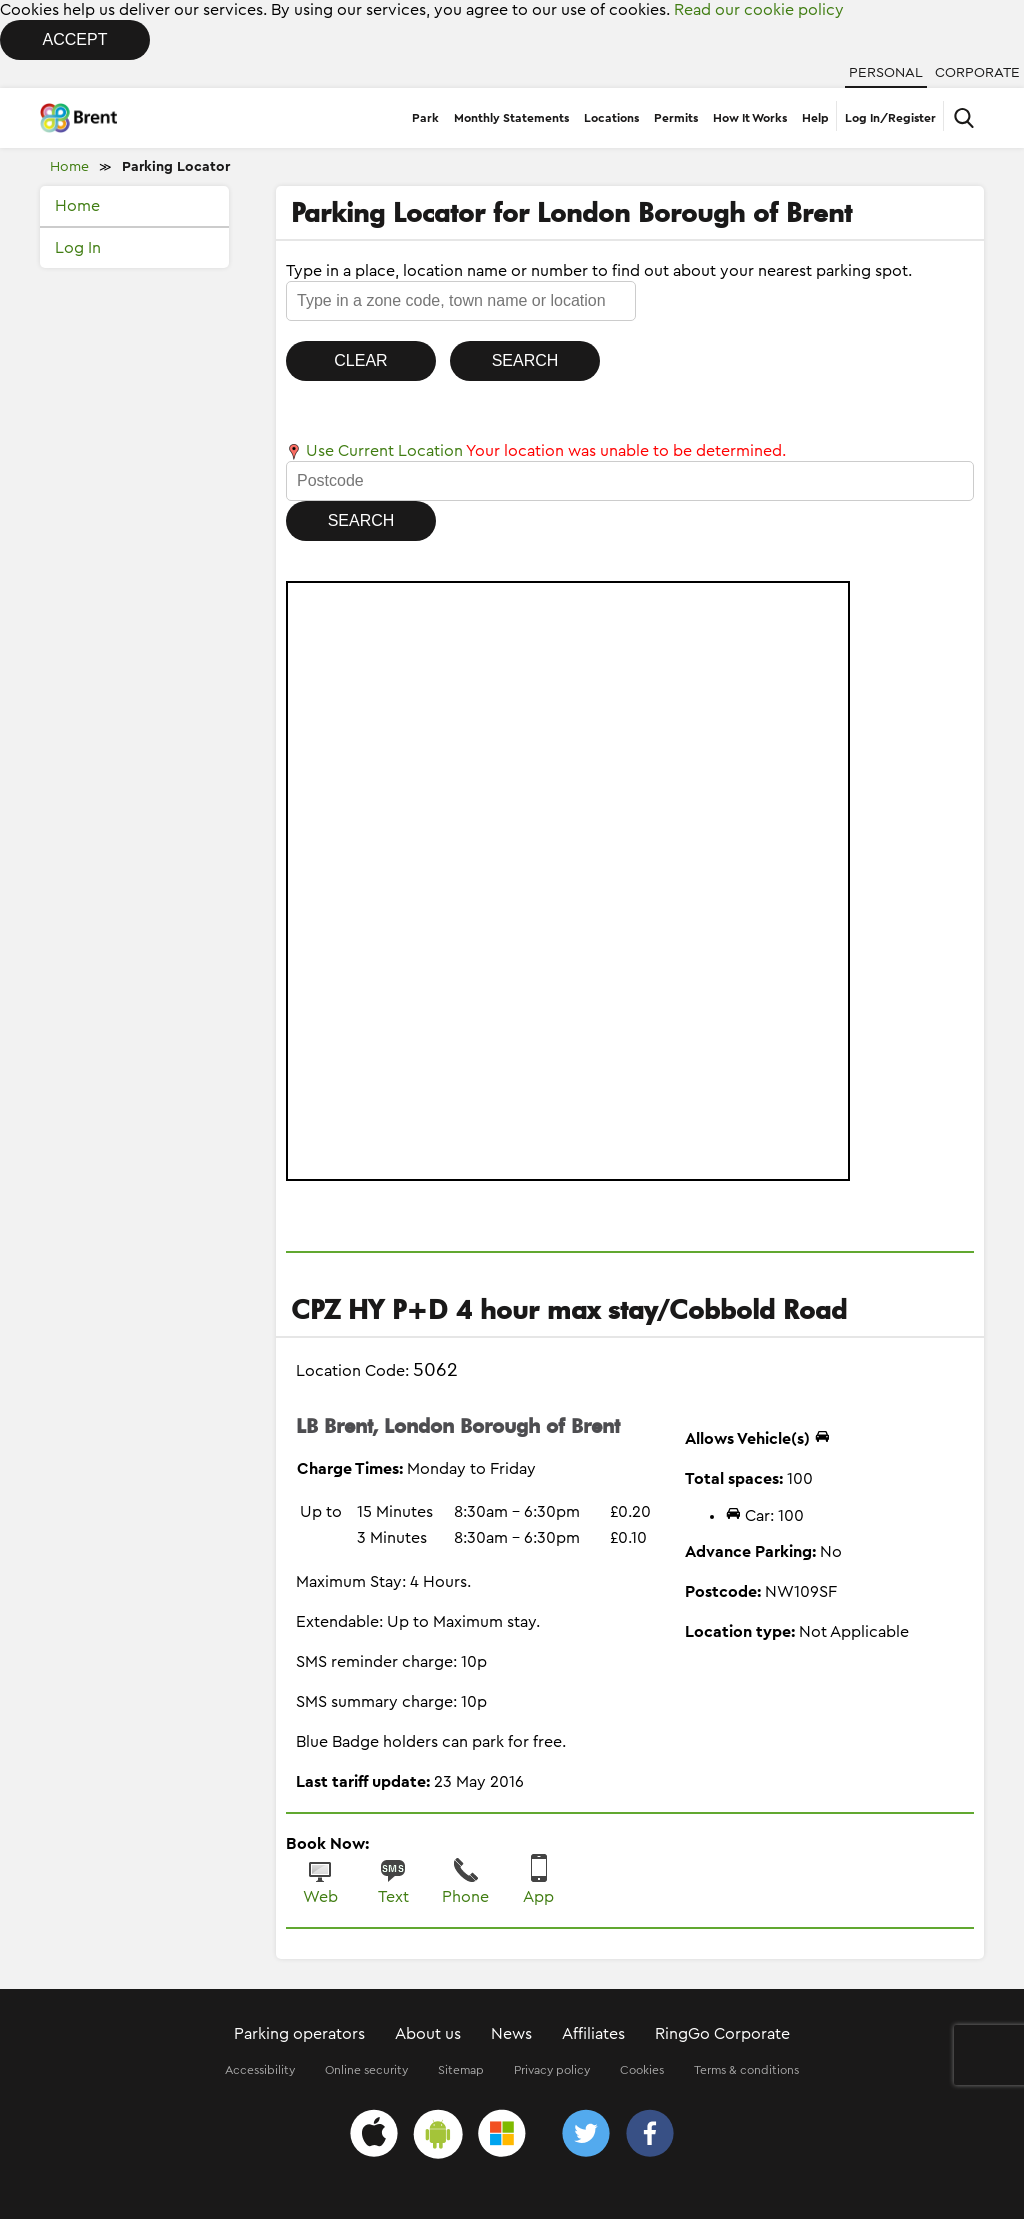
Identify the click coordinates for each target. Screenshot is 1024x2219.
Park (425, 118)
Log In (78, 248)
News (511, 2034)
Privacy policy (552, 2070)
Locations (611, 118)
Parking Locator (176, 167)
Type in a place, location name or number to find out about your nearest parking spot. (599, 271)
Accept (75, 39)
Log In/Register (890, 118)
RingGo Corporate (722, 2034)
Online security (366, 2070)
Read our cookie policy (759, 10)
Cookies (642, 2070)
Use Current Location (374, 451)
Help (815, 118)
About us (428, 2034)
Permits (676, 118)
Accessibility (260, 2070)
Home (69, 167)
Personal (886, 73)
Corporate (977, 73)
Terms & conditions (746, 2070)
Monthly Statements (511, 118)
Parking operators (299, 2034)
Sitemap (461, 2070)
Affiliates (593, 2034)
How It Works (750, 118)
